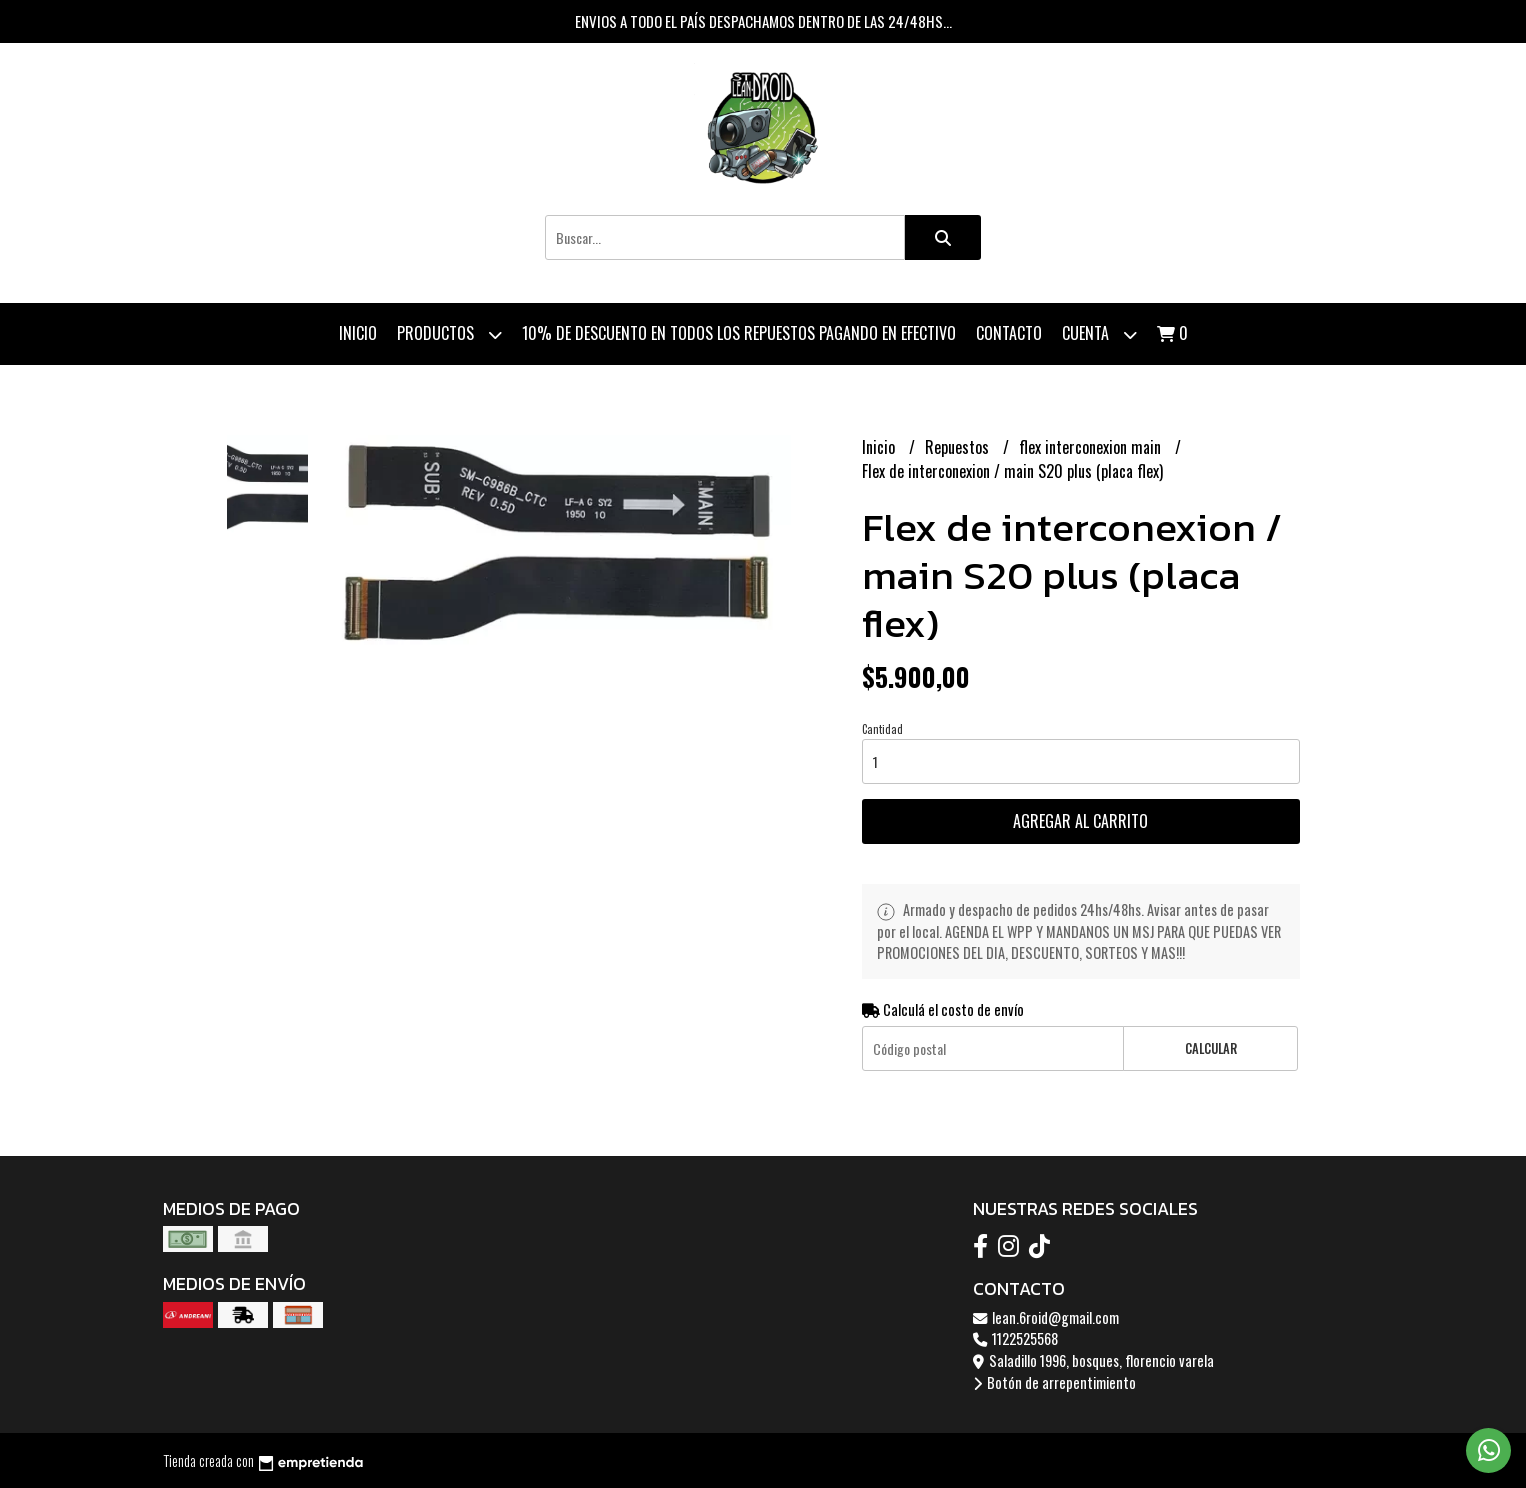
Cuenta (1099, 334)
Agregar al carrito (1080, 821)
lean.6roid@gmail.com (1046, 1317)
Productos (449, 334)
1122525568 (1015, 1338)
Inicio (358, 333)
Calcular (1211, 1048)
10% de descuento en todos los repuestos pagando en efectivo (739, 333)
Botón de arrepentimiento (1054, 1382)
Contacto (1009, 333)
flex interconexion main (1092, 447)
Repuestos (959, 447)
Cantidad (882, 729)
